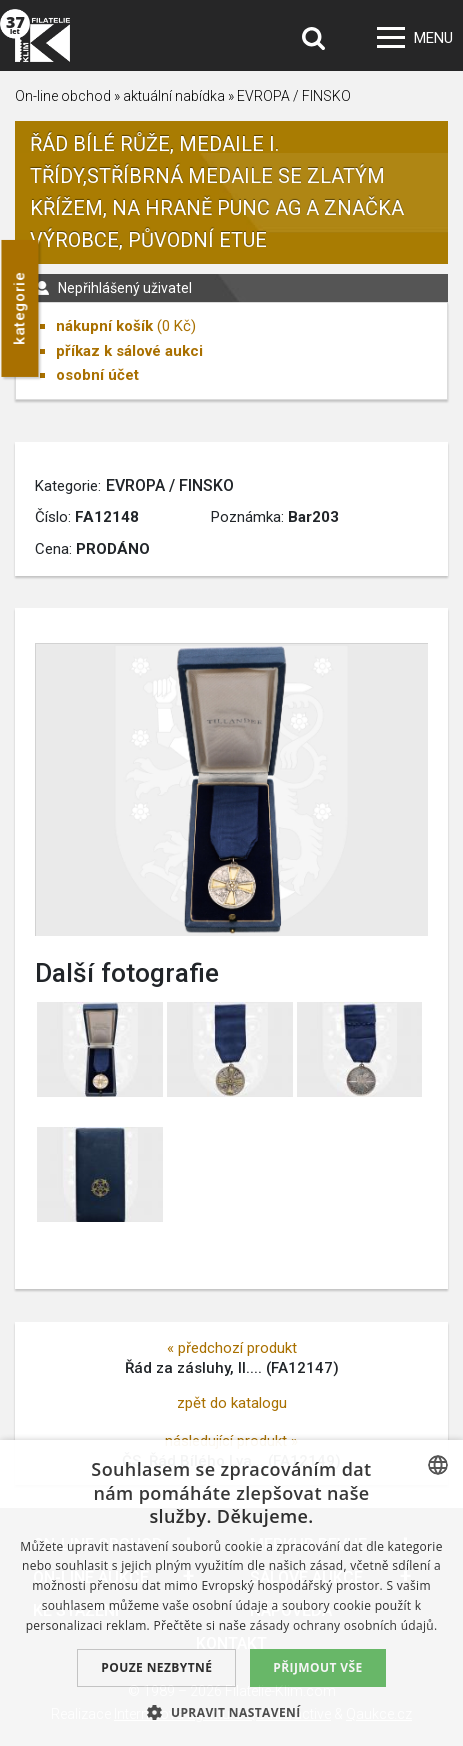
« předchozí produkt (232, 1348)
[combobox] (438, 1465)
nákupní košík (104, 326)
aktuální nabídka (174, 96)
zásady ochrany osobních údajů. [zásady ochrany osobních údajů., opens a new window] (344, 1625)
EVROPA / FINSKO (294, 96)
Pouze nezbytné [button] (156, 1667)
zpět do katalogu (232, 1403)
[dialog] (231, 1593)
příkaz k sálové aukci (129, 351)
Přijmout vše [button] (317, 1667)
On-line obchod (63, 96)
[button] (231, 1712)
